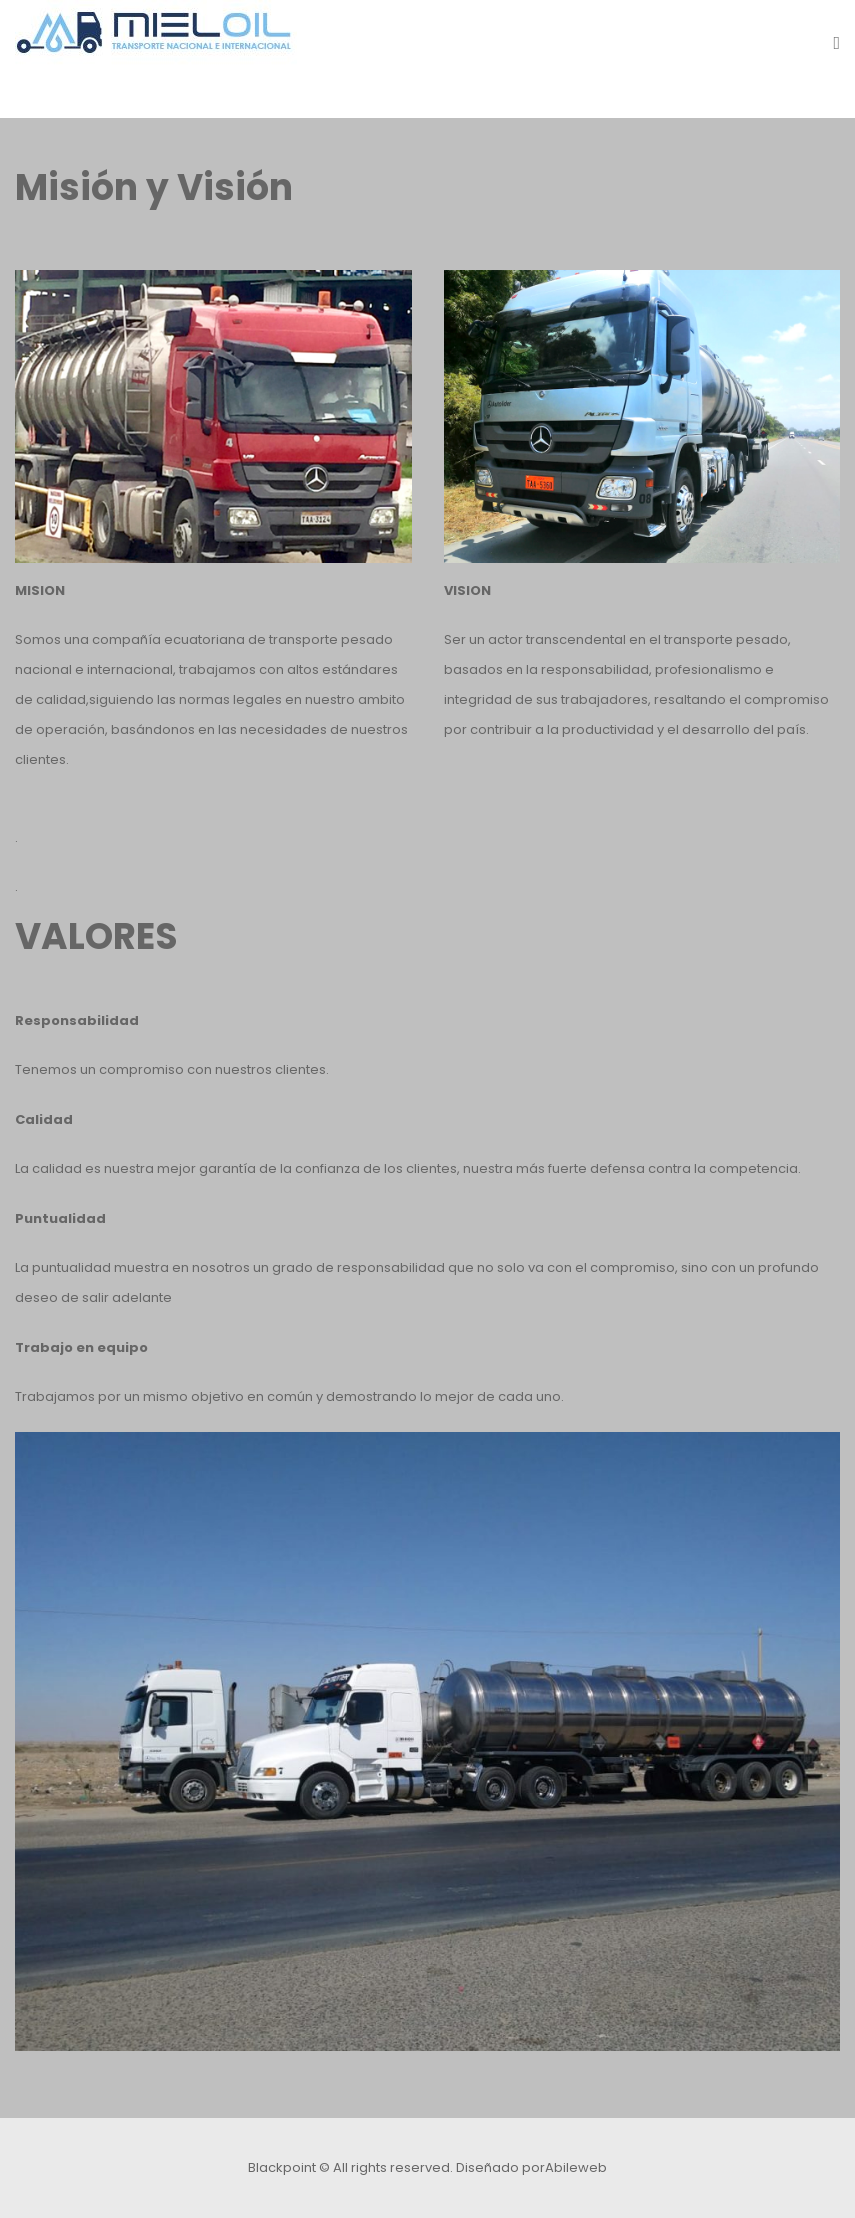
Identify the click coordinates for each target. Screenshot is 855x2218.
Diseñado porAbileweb (531, 2167)
